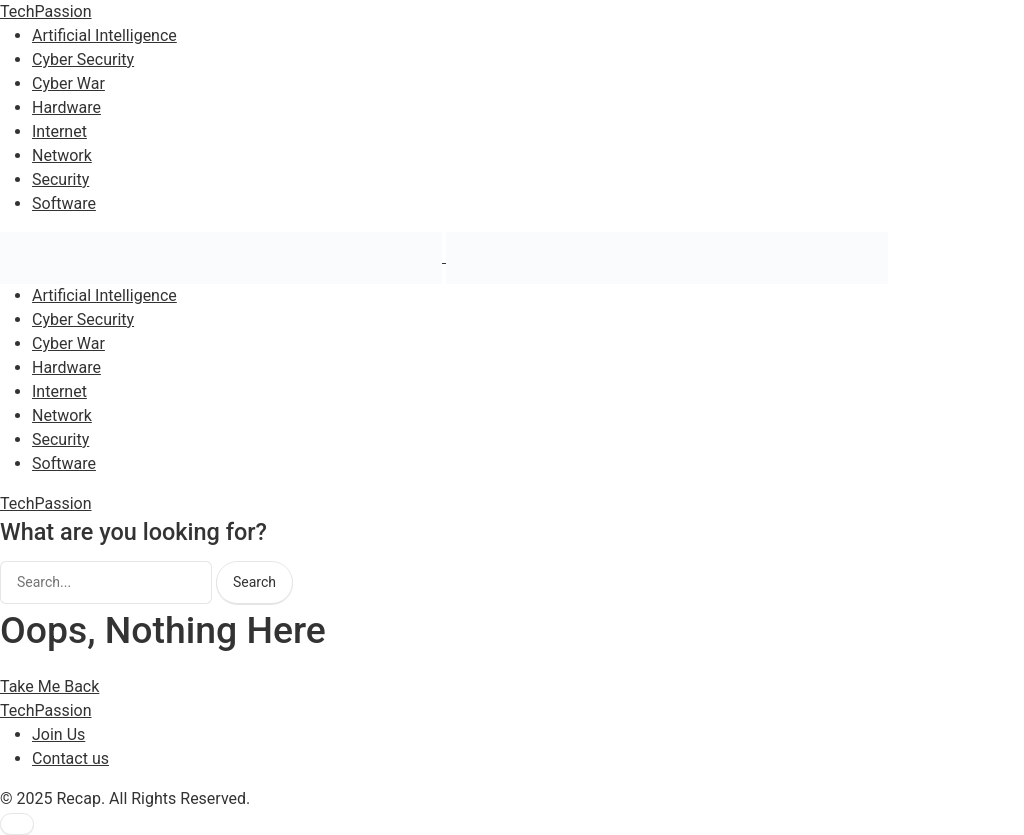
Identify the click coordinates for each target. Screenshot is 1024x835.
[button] (17, 824)
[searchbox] (106, 582)
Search (254, 582)
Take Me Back (49, 686)
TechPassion (46, 11)
